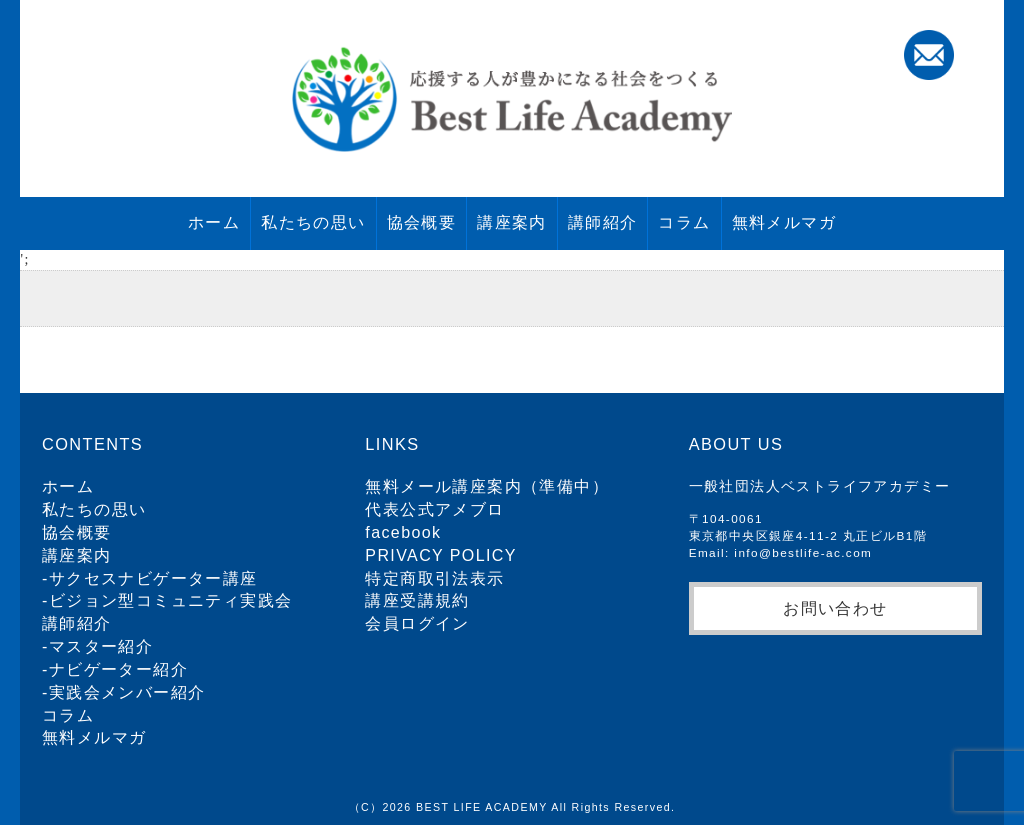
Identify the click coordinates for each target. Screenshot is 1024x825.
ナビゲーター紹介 (118, 669)
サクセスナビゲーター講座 (153, 578)
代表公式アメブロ (434, 509)
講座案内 (512, 222)
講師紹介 (603, 222)
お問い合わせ (835, 608)
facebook (403, 532)
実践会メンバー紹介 (127, 692)
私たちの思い (313, 222)
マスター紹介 (101, 646)
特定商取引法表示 (434, 578)
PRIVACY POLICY (441, 555)
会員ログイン (417, 623)
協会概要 (422, 222)
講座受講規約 (417, 600)
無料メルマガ (784, 222)
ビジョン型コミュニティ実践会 (171, 600)
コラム (684, 222)
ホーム (214, 222)
